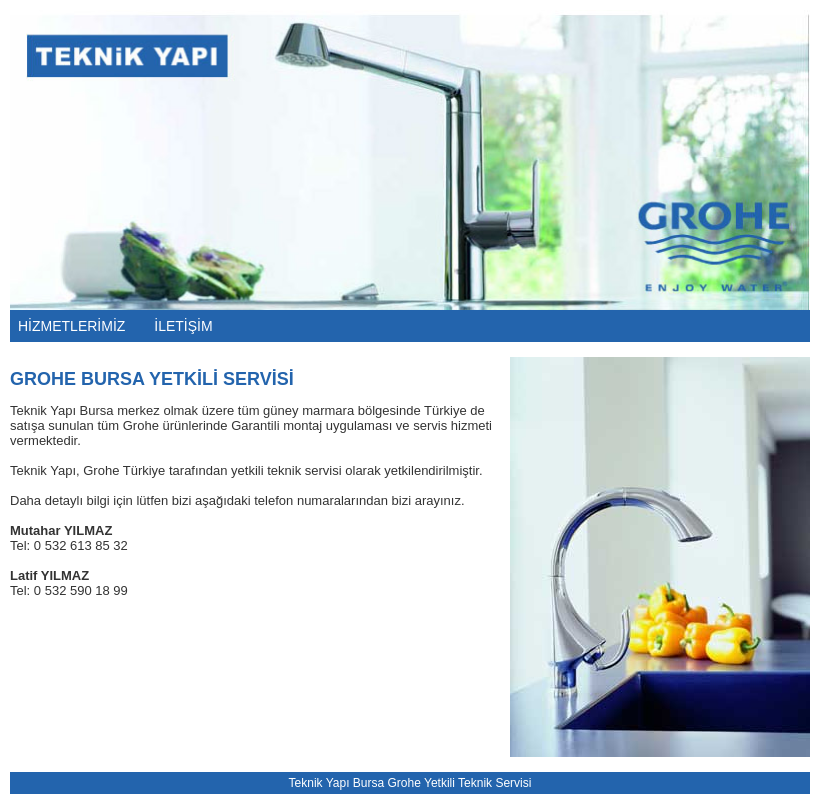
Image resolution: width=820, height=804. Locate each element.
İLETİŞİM (183, 326)
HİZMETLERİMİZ (71, 326)
